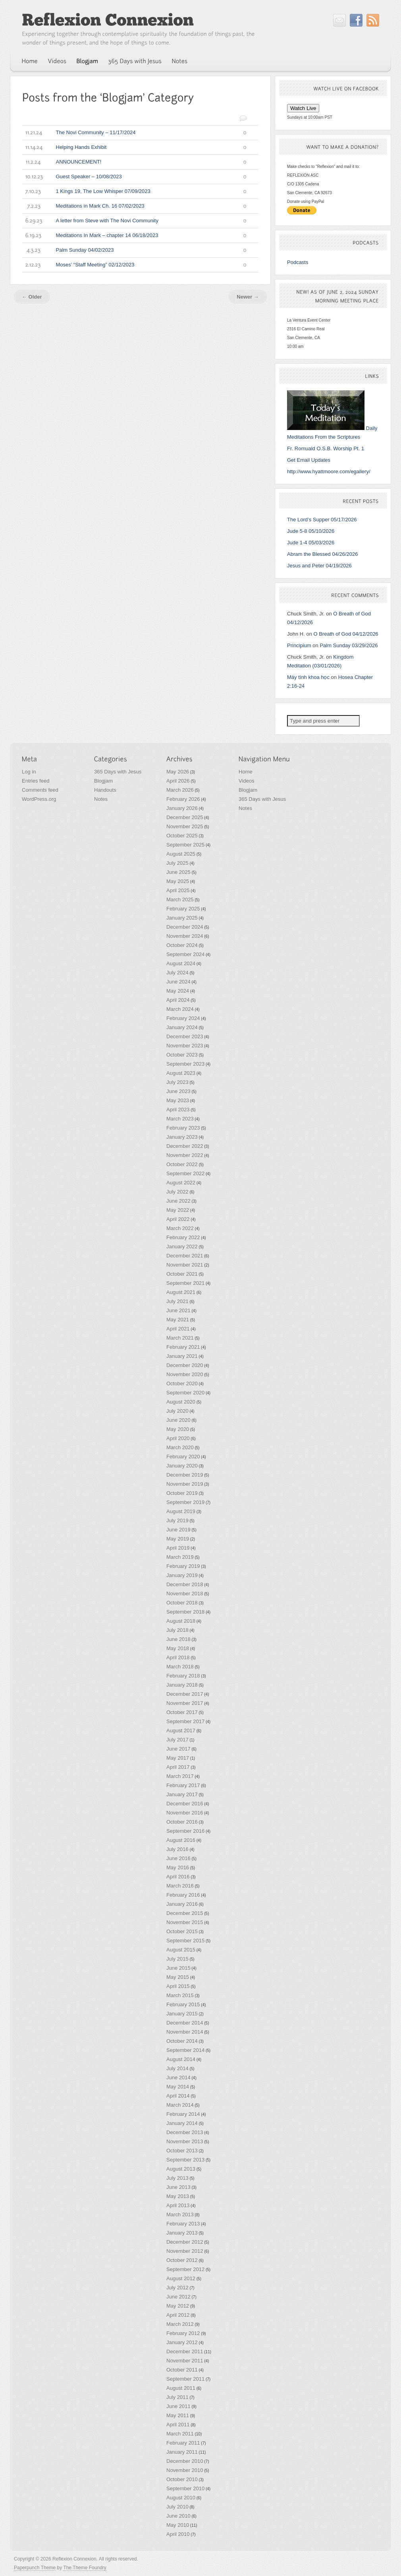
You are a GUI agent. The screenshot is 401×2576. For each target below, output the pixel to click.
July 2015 (177, 1959)
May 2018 (177, 1648)
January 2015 (182, 2014)
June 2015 (178, 1968)
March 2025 (180, 899)
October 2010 (182, 2479)
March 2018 (180, 1667)
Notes (101, 799)
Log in (29, 772)
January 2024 (182, 1027)
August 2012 (180, 2278)
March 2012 (180, 2324)
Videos (246, 781)
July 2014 (177, 2068)
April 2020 (178, 1438)
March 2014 (180, 2105)
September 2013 (185, 2160)
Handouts (105, 790)
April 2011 (178, 2425)
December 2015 (184, 1913)
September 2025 (185, 845)
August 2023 (180, 1073)
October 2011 (182, 2370)
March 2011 (180, 2434)
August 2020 (180, 1402)
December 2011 (184, 2351)
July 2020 (177, 1411)
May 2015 (177, 1977)
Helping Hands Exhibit (134, 147)
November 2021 (184, 1265)
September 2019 (185, 1502)
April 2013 (178, 2205)
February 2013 (183, 2224)
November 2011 (184, 2361)
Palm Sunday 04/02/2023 (134, 250)
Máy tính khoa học (308, 677)
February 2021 (183, 1347)
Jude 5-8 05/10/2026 (310, 531)
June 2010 (178, 2516)
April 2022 (178, 1219)
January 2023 (182, 1137)
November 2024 (184, 936)
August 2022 (180, 1183)
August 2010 (180, 2498)
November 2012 (184, 2251)
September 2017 (185, 1721)
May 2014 (177, 2087)
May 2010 (177, 2525)
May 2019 (177, 1539)
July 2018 (177, 1630)
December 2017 (184, 1694)
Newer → (248, 297)
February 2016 (183, 1895)
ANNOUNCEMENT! (134, 162)
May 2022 (177, 1210)
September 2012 (185, 2269)
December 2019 (184, 1475)
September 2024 (185, 954)
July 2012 (177, 2288)
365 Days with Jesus (117, 772)
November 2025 (184, 826)
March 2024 (180, 1009)
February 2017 (183, 1785)
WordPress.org (39, 799)
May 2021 (177, 1320)
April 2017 (178, 1767)
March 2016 (180, 1886)
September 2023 (185, 1064)
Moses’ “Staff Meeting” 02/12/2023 (134, 264)
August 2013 (180, 2169)
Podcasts (297, 262)
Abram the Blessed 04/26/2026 (322, 554)
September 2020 (185, 1393)
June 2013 (178, 2187)
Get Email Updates (308, 460)
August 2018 (180, 1621)
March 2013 (180, 2214)
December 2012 (184, 2242)
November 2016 (184, 1813)
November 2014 (184, 2032)
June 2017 (178, 1749)
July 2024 (177, 973)
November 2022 (184, 1155)
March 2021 (180, 1338)
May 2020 (177, 1429)
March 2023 (180, 1119)
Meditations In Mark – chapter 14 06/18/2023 (134, 235)
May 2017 (177, 1758)
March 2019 (180, 1557)
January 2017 (182, 1794)
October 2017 (182, 1712)
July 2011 (177, 2397)
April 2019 (178, 1548)
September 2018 (185, 1612)
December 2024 (184, 927)
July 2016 (177, 1849)
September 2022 (185, 1173)
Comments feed (40, 790)
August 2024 (180, 963)
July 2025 (177, 863)
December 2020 (184, 1365)
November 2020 (184, 1374)
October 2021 (182, 1274)
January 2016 (182, 1904)
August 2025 (180, 854)
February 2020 (183, 1457)
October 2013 (182, 2151)
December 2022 (184, 1146)
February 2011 (183, 2443)
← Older (32, 297)
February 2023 (183, 1128)
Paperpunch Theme (35, 2567)
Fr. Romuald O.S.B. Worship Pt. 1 (325, 448)
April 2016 (178, 1877)
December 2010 (184, 2461)
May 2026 (177, 772)
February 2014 (183, 2114)
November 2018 (184, 1594)
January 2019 (182, 1575)
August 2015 (180, 1950)
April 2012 (178, 2315)
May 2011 (177, 2415)
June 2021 (178, 1310)
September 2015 (185, 1941)
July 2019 (177, 1520)
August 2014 (180, 2059)
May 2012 (177, 2306)
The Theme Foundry (84, 2567)
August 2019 (180, 1511)
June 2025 (178, 872)
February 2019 (183, 1566)
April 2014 (178, 2096)
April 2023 (178, 1110)
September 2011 (185, 2379)
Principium (299, 645)
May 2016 (177, 1867)
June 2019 (178, 1530)
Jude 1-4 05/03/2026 (310, 543)
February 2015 (183, 2004)
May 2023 (177, 1100)
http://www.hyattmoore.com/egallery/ (328, 471)
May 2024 (177, 991)
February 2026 (183, 799)
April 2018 (178, 1657)
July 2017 (177, 1740)
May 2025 (177, 881)
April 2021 (178, 1329)
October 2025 (182, 836)
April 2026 (178, 781)
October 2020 (182, 1383)
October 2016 (182, 1822)
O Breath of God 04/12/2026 (346, 634)
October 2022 (182, 1164)
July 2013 (177, 2178)
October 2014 (182, 2041)
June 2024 (178, 982)
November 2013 (184, 2141)
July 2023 (177, 1082)
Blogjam (103, 781)
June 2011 (178, 2406)
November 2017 (184, 1703)
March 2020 (180, 1447)
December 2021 (184, 1256)
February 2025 (183, 909)
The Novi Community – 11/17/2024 (134, 132)
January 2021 (182, 1356)
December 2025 (184, 817)
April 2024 (178, 1000)
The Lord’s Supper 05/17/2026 (322, 520)
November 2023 (184, 1046)
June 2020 (178, 1420)
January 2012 (182, 2342)
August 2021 (180, 1292)
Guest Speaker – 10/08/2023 (134, 176)
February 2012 (183, 2333)
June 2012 (178, 2297)
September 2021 (185, 1283)
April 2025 (178, 890)
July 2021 (177, 1301)
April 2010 (178, 2534)
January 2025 (182, 918)
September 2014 (185, 2050)
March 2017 (180, 1776)
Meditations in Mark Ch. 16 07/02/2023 (134, 206)
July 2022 (177, 1192)
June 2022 (178, 1201)
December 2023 (184, 1036)
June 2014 (178, 2077)
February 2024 (183, 1018)
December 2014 (184, 2023)
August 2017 (180, 1730)
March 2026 (180, 790)
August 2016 (180, 1840)
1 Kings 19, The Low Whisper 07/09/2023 (134, 191)
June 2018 (178, 1639)
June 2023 (178, 1091)
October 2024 (182, 945)
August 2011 (180, 2388)
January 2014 (182, 2123)
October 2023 (182, 1055)
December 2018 (184, 1584)
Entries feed (35, 781)
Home (246, 772)
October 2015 (182, 1931)
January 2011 (182, 2452)
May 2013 (177, 2196)
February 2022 (183, 1237)
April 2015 (178, 1986)
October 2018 (182, 1603)
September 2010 (185, 2488)
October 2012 (182, 2260)
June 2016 (178, 1858)
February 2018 (183, 1676)
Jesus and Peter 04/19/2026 (319, 566)
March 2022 (180, 1228)
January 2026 (182, 808)
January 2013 (182, 2233)
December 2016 (184, 1804)
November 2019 (184, 1484)
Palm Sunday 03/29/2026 (349, 645)
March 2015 (180, 1995)
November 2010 (184, 2470)
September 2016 (185, 1831)
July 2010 (177, 2507)
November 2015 (184, 1922)
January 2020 (182, 1466)
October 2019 (182, 1493)
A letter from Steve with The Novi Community (134, 220)
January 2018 (182, 1685)
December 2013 (184, 2132)
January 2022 (182, 1246)
